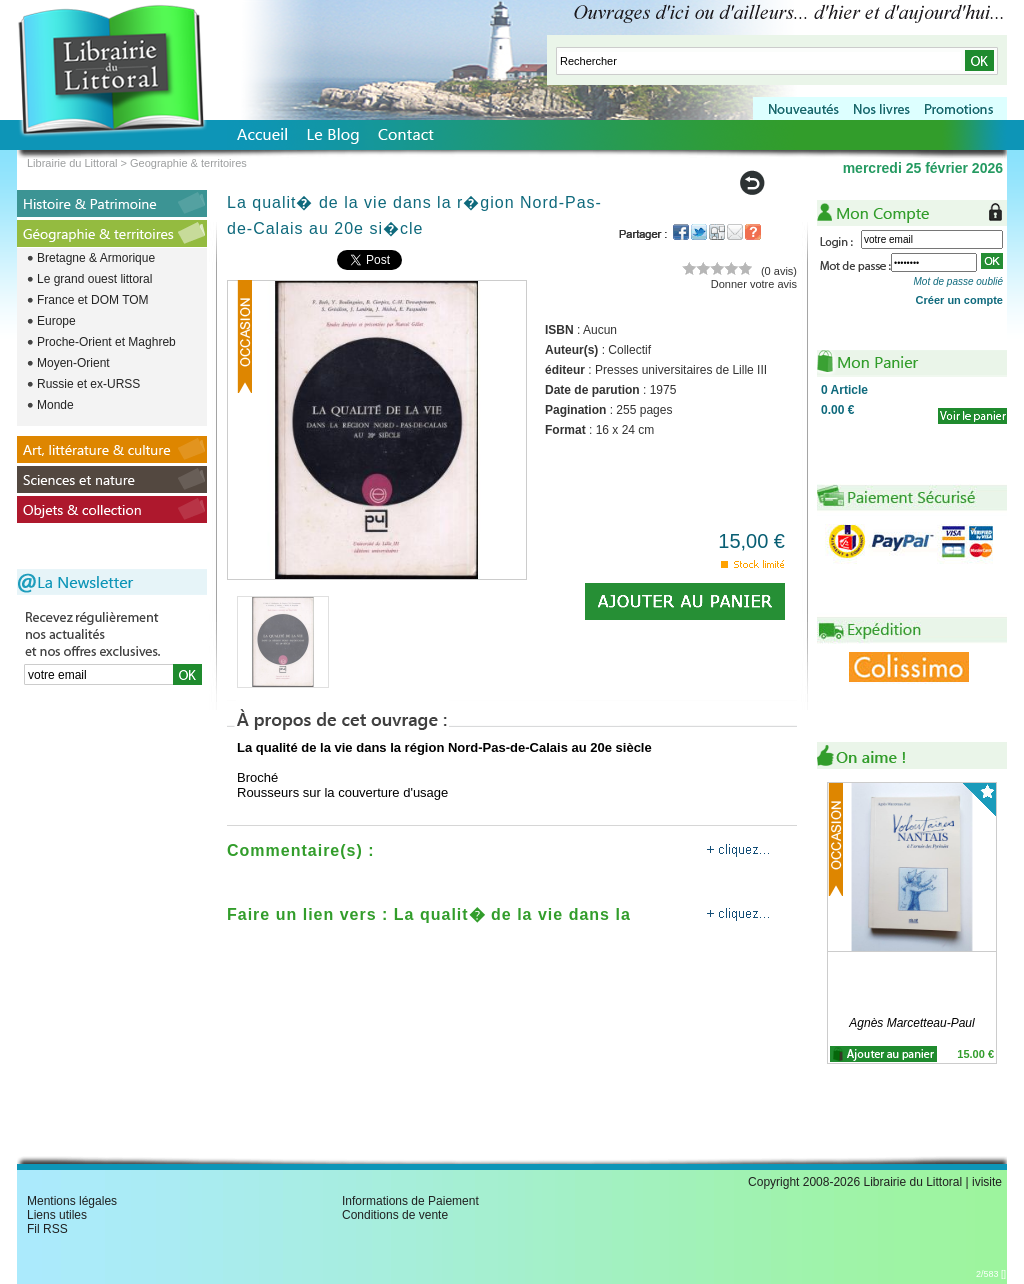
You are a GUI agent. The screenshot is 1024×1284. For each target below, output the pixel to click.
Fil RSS (47, 1229)
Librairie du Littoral (72, 163)
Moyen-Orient (73, 363)
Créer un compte (959, 300)
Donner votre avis (754, 284)
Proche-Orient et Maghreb (106, 342)
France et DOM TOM (93, 300)
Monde (55, 405)
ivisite (987, 1182)
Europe (56, 321)
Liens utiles (57, 1215)
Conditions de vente (395, 1215)
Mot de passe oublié (958, 281)
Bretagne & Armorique (96, 258)
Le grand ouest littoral (94, 279)
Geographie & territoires (188, 163)
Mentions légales (72, 1201)
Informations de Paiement (410, 1201)
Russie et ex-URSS (88, 384)
